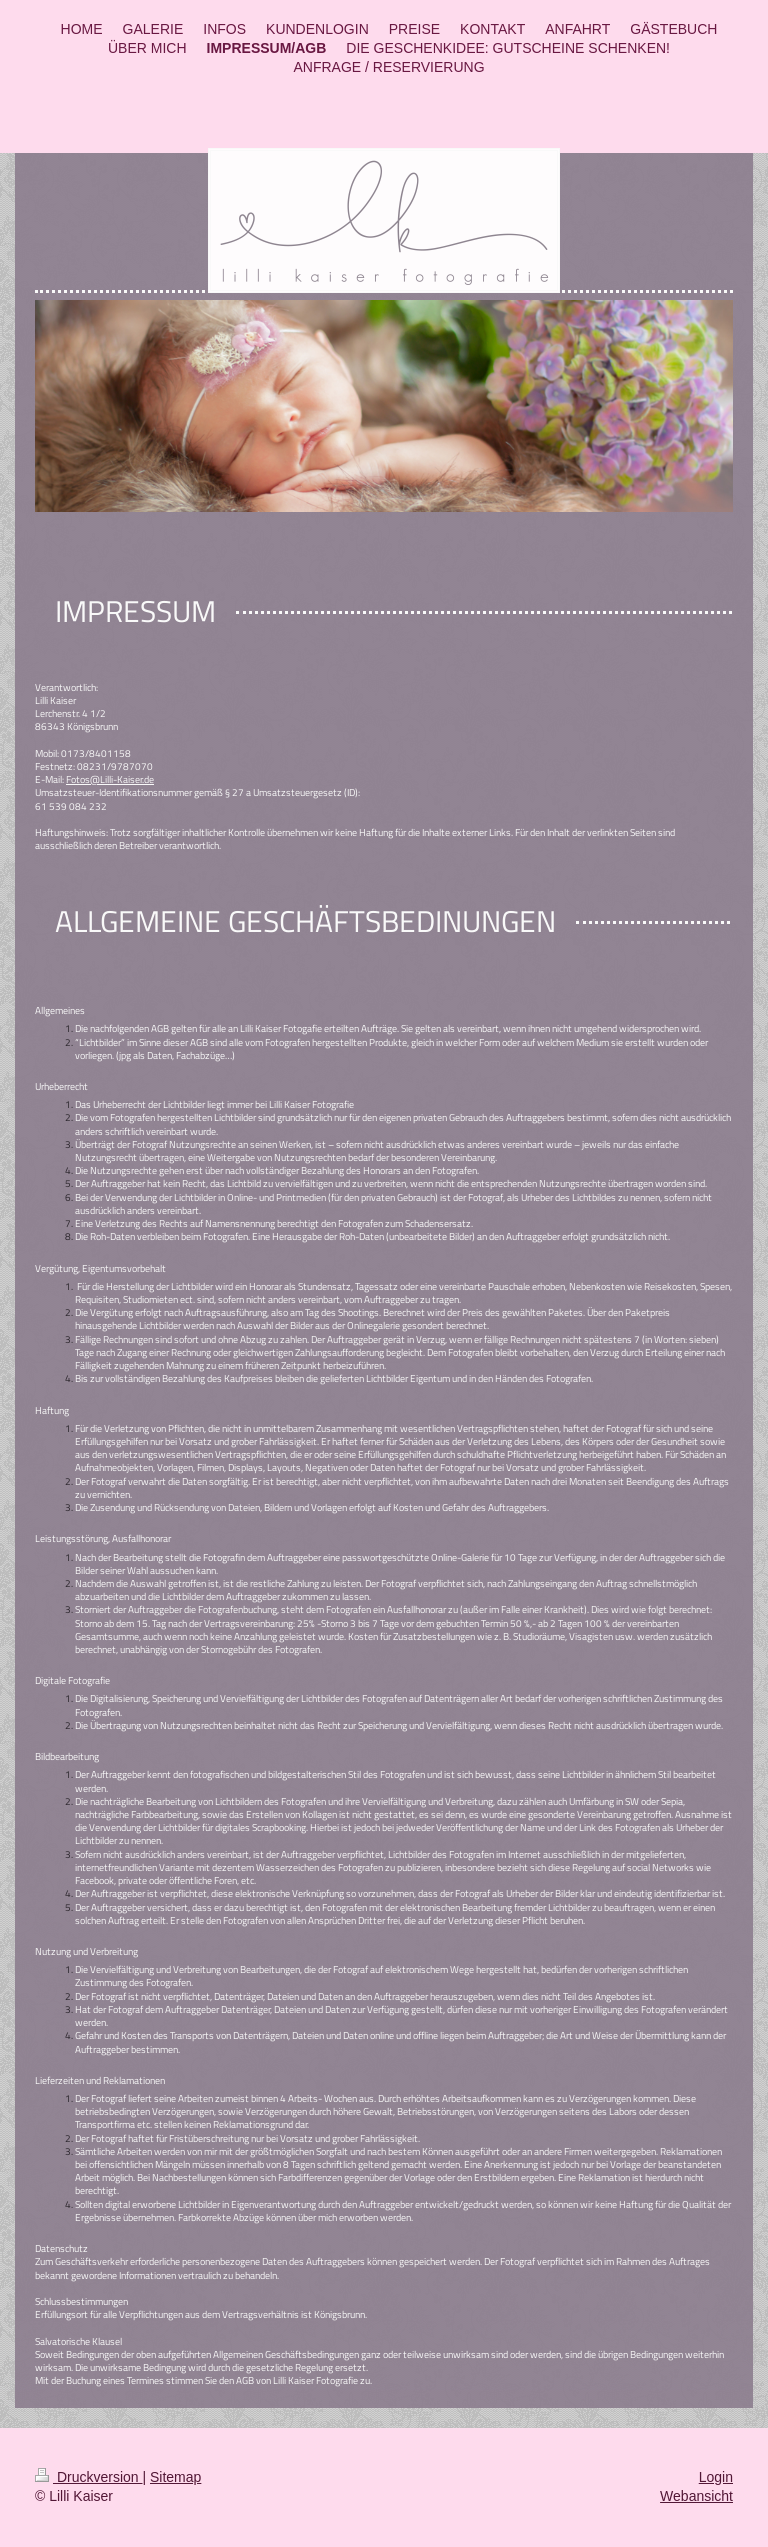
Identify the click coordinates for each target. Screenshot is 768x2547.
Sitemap (175, 2477)
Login (716, 2477)
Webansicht (696, 2496)
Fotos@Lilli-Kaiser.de (110, 779)
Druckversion (88, 2477)
